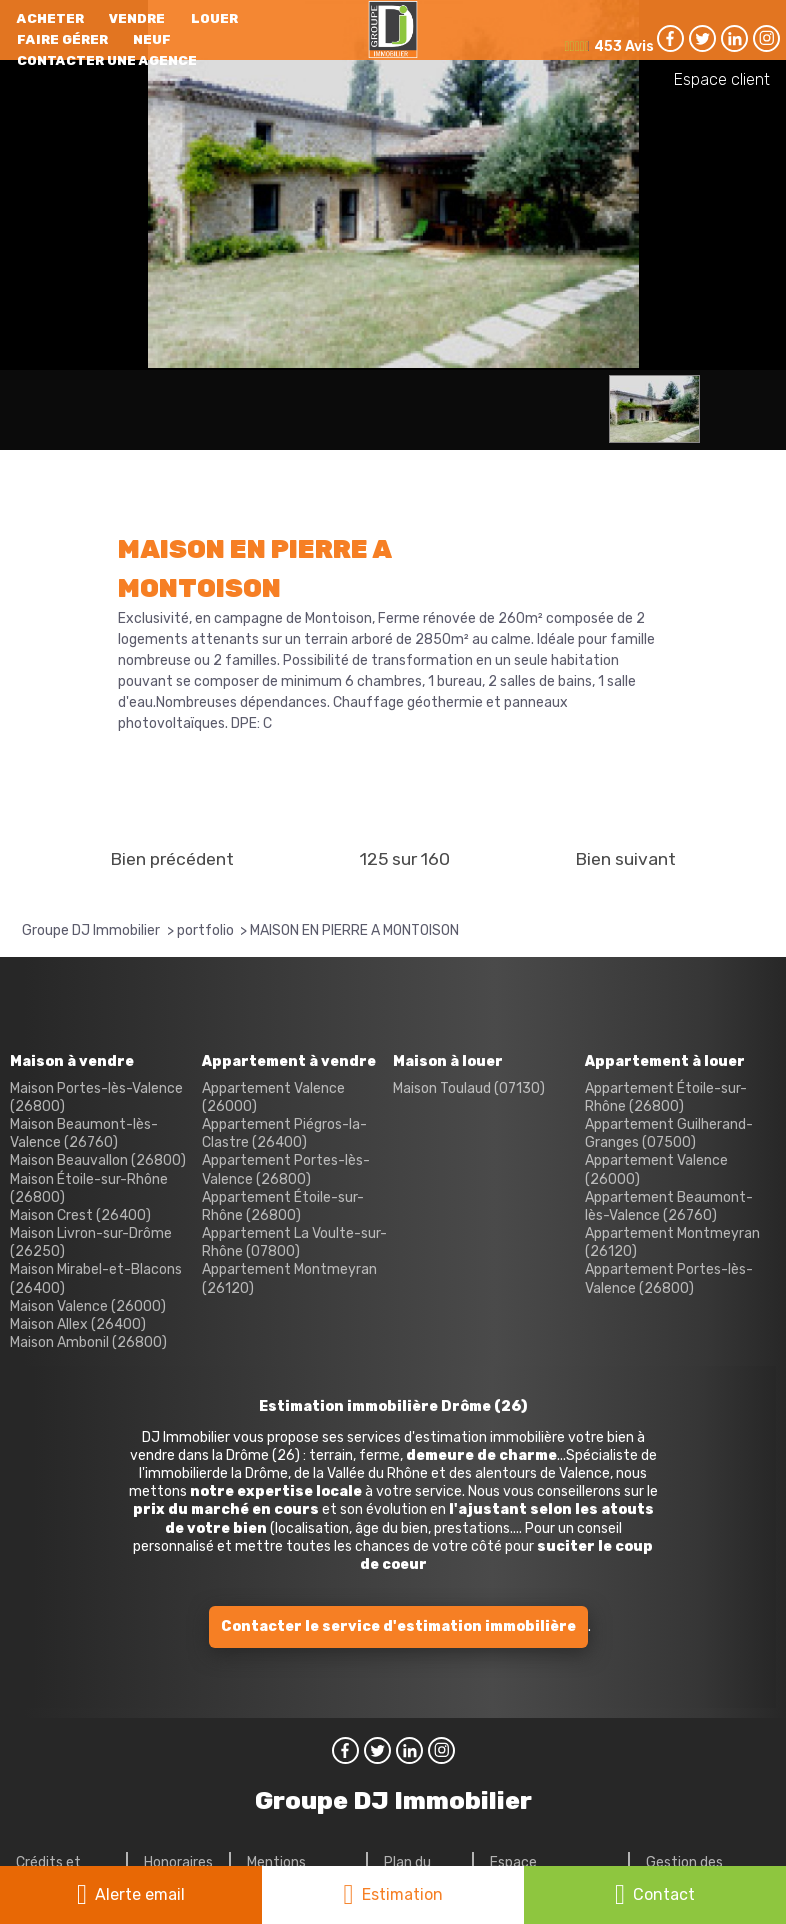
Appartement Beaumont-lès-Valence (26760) (669, 1206)
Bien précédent (172, 859)
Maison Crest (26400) (80, 1215)
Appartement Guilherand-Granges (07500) (669, 1133)
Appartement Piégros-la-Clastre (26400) (284, 1133)
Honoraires (178, 1862)
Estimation (402, 1894)
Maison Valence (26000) (88, 1306)
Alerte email (140, 1894)
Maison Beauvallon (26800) (98, 1160)
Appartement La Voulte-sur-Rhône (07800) (294, 1242)
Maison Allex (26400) (78, 1324)
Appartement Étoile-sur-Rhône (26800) (283, 1206)
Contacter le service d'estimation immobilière (398, 1626)
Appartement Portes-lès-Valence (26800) (286, 1169)
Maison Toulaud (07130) (469, 1088)
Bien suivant (625, 859)
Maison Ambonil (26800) (88, 1342)
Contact (664, 1894)
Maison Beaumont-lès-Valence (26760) (84, 1133)
